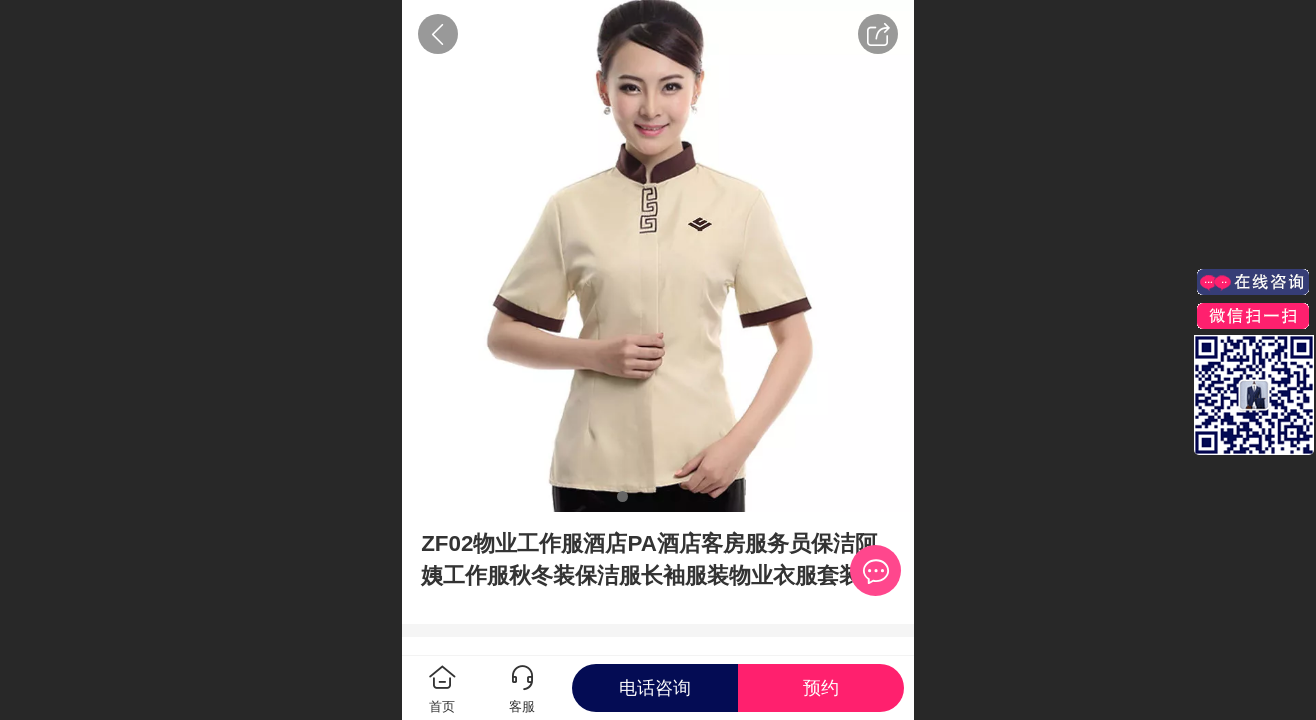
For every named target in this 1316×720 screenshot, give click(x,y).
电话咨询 (655, 688)
